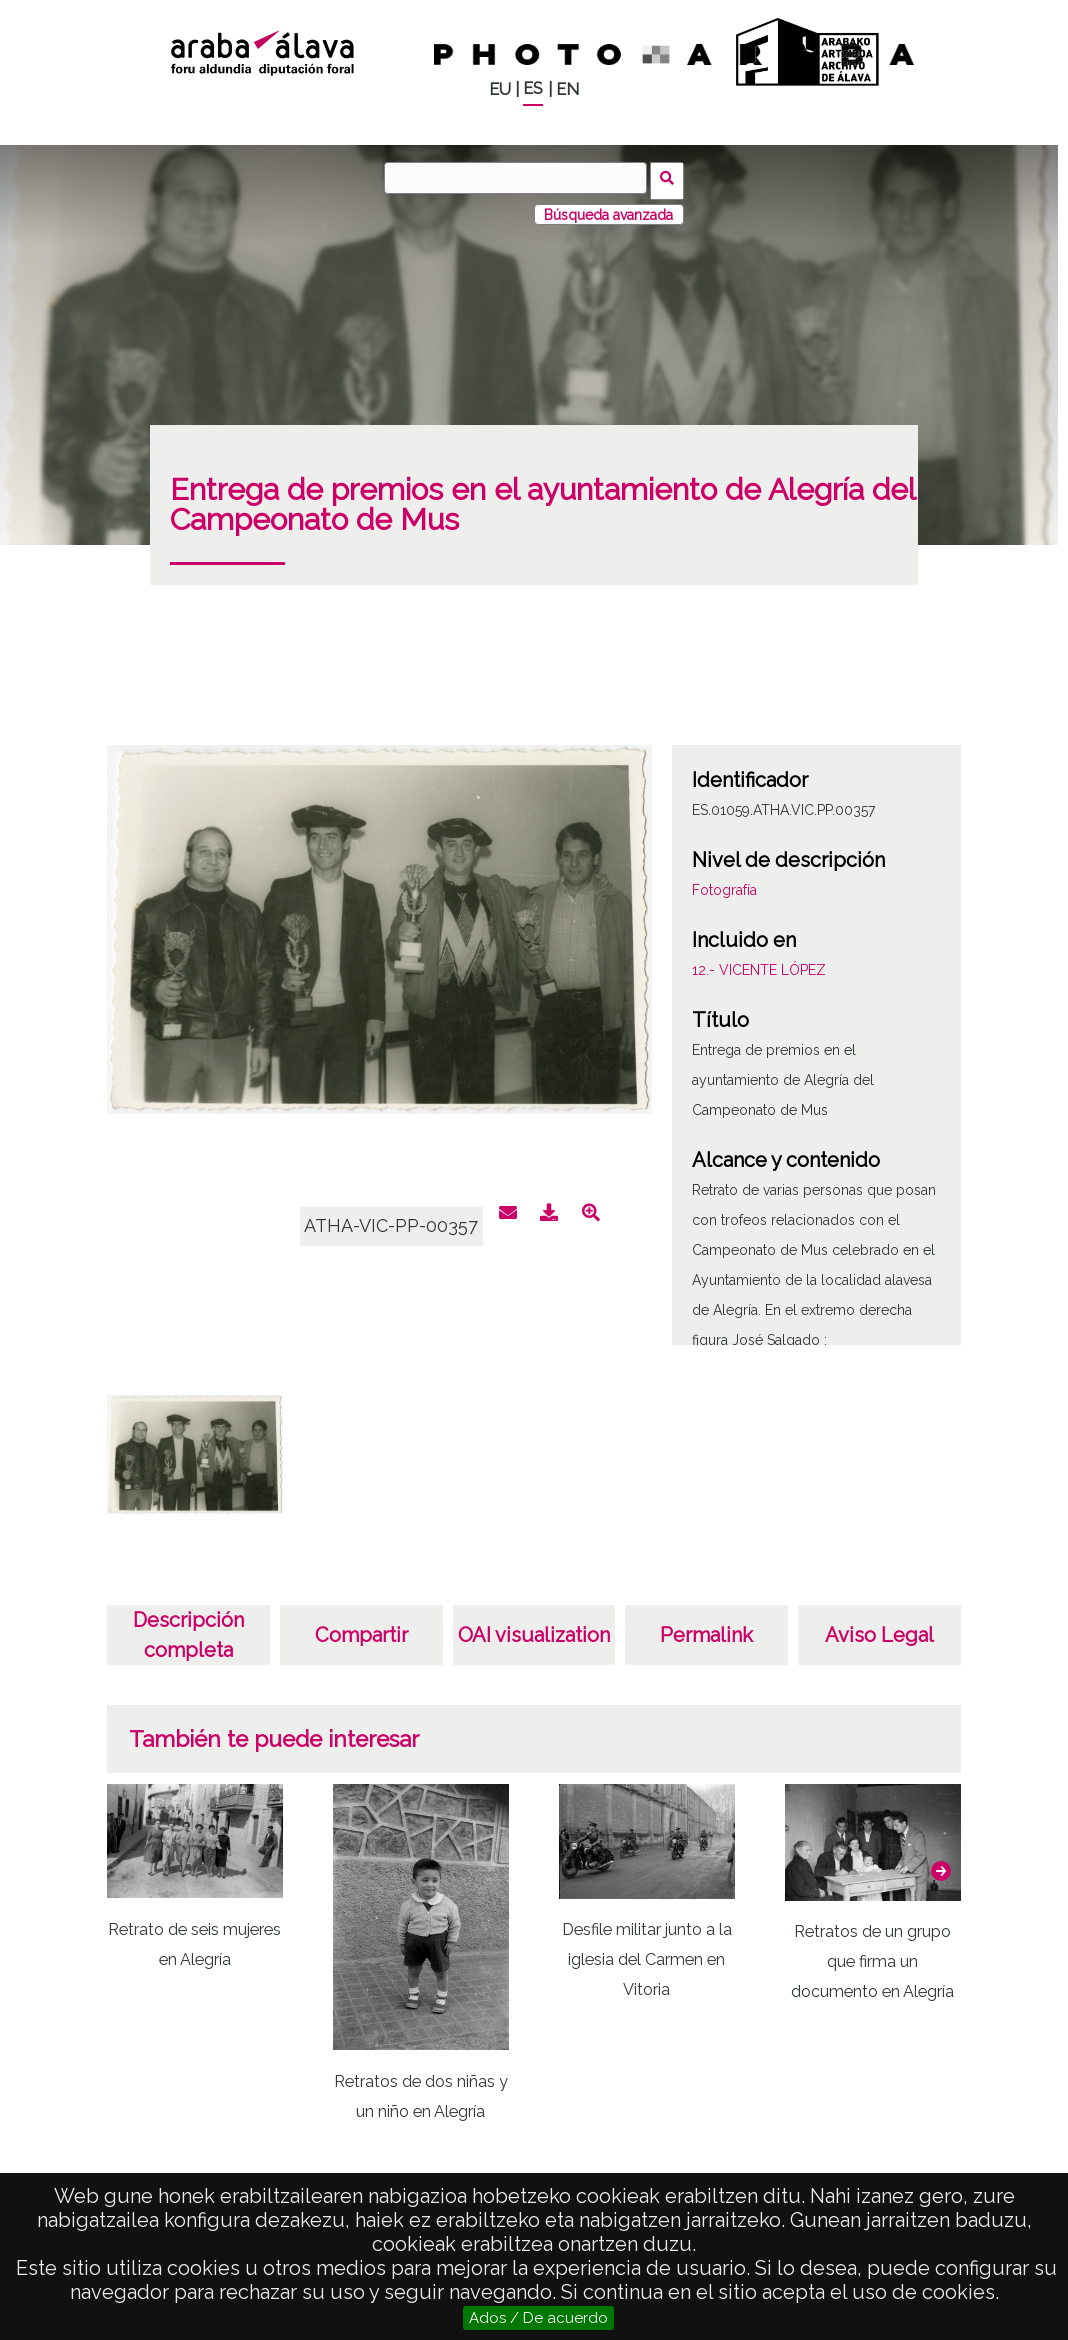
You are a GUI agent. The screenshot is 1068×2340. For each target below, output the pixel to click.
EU (500, 89)
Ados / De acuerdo (538, 2318)
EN (567, 89)
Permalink (706, 1630)
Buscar (670, 177)
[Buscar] (519, 178)
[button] (941, 1866)
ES (533, 88)
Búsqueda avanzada (608, 209)
